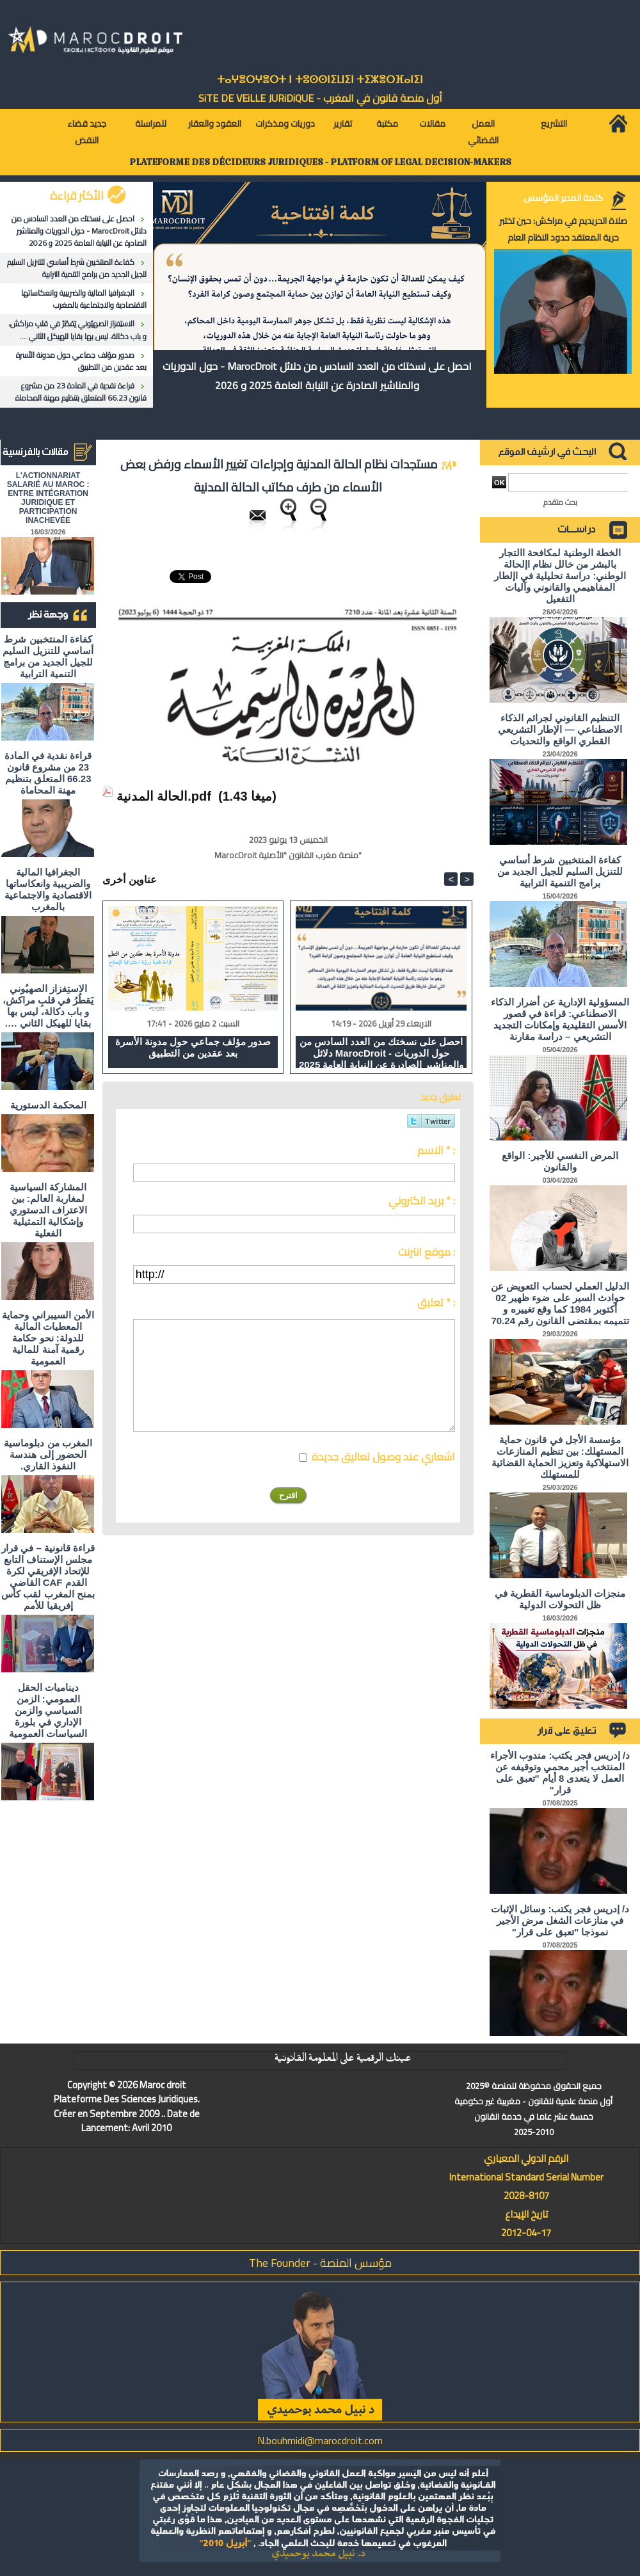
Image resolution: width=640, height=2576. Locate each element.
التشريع (554, 123)
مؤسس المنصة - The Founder (320, 2262)
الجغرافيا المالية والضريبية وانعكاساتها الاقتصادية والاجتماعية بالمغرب (84, 298)
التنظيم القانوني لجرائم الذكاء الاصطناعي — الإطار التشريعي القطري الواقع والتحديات (560, 729)
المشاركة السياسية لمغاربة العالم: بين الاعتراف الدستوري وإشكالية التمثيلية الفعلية (48, 1209)
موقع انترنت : (426, 1252)
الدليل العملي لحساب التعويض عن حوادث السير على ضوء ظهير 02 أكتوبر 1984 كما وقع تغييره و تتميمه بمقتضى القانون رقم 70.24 (560, 1303)
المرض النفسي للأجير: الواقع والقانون (560, 1161)
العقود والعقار (214, 123)
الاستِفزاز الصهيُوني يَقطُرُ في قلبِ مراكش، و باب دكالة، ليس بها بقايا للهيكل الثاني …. (77, 329)
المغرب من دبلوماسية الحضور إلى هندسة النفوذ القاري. (48, 1454)
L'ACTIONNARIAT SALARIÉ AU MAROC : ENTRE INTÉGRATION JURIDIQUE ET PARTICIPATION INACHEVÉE (48, 498)
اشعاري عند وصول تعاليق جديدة (383, 1456)
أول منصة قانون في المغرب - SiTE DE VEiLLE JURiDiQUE (320, 98)
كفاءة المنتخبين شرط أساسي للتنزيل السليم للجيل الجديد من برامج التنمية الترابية (77, 268)
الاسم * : (436, 1150)
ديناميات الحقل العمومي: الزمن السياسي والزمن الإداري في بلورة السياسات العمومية (48, 1710)
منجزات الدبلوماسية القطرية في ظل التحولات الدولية (560, 1599)
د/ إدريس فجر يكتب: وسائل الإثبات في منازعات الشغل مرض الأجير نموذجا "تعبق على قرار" (560, 1920)
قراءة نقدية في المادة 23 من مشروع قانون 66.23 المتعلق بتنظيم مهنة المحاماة (81, 391)
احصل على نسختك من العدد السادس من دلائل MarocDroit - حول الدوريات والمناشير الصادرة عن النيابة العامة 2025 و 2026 (79, 230)
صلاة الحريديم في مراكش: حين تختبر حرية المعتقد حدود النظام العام (563, 229)
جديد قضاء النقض (86, 131)
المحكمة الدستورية (48, 1105)
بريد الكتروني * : (421, 1200)
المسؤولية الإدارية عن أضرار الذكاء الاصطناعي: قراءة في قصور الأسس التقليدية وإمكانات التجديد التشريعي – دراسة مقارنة (560, 1019)
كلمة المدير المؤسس (563, 197)
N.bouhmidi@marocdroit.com (320, 2440)
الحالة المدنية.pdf (163, 796)
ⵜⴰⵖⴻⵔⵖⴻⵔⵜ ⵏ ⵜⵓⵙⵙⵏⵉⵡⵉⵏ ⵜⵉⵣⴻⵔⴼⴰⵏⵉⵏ (320, 79)
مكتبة (387, 123)
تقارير (342, 123)
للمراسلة (150, 123)
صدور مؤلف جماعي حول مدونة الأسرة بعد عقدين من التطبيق (81, 361)
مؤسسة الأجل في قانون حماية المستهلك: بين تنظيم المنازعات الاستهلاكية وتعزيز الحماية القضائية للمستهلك (560, 1457)
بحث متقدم (560, 502)
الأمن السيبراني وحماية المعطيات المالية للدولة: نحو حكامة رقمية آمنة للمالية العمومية (47, 1337)
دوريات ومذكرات (285, 123)
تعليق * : (436, 1302)
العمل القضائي (483, 131)
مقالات (432, 123)
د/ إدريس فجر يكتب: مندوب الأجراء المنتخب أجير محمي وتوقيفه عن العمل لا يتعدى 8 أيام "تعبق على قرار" (560, 1772)
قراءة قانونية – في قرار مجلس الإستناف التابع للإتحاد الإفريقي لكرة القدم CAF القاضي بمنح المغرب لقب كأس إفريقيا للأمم (48, 1576)
